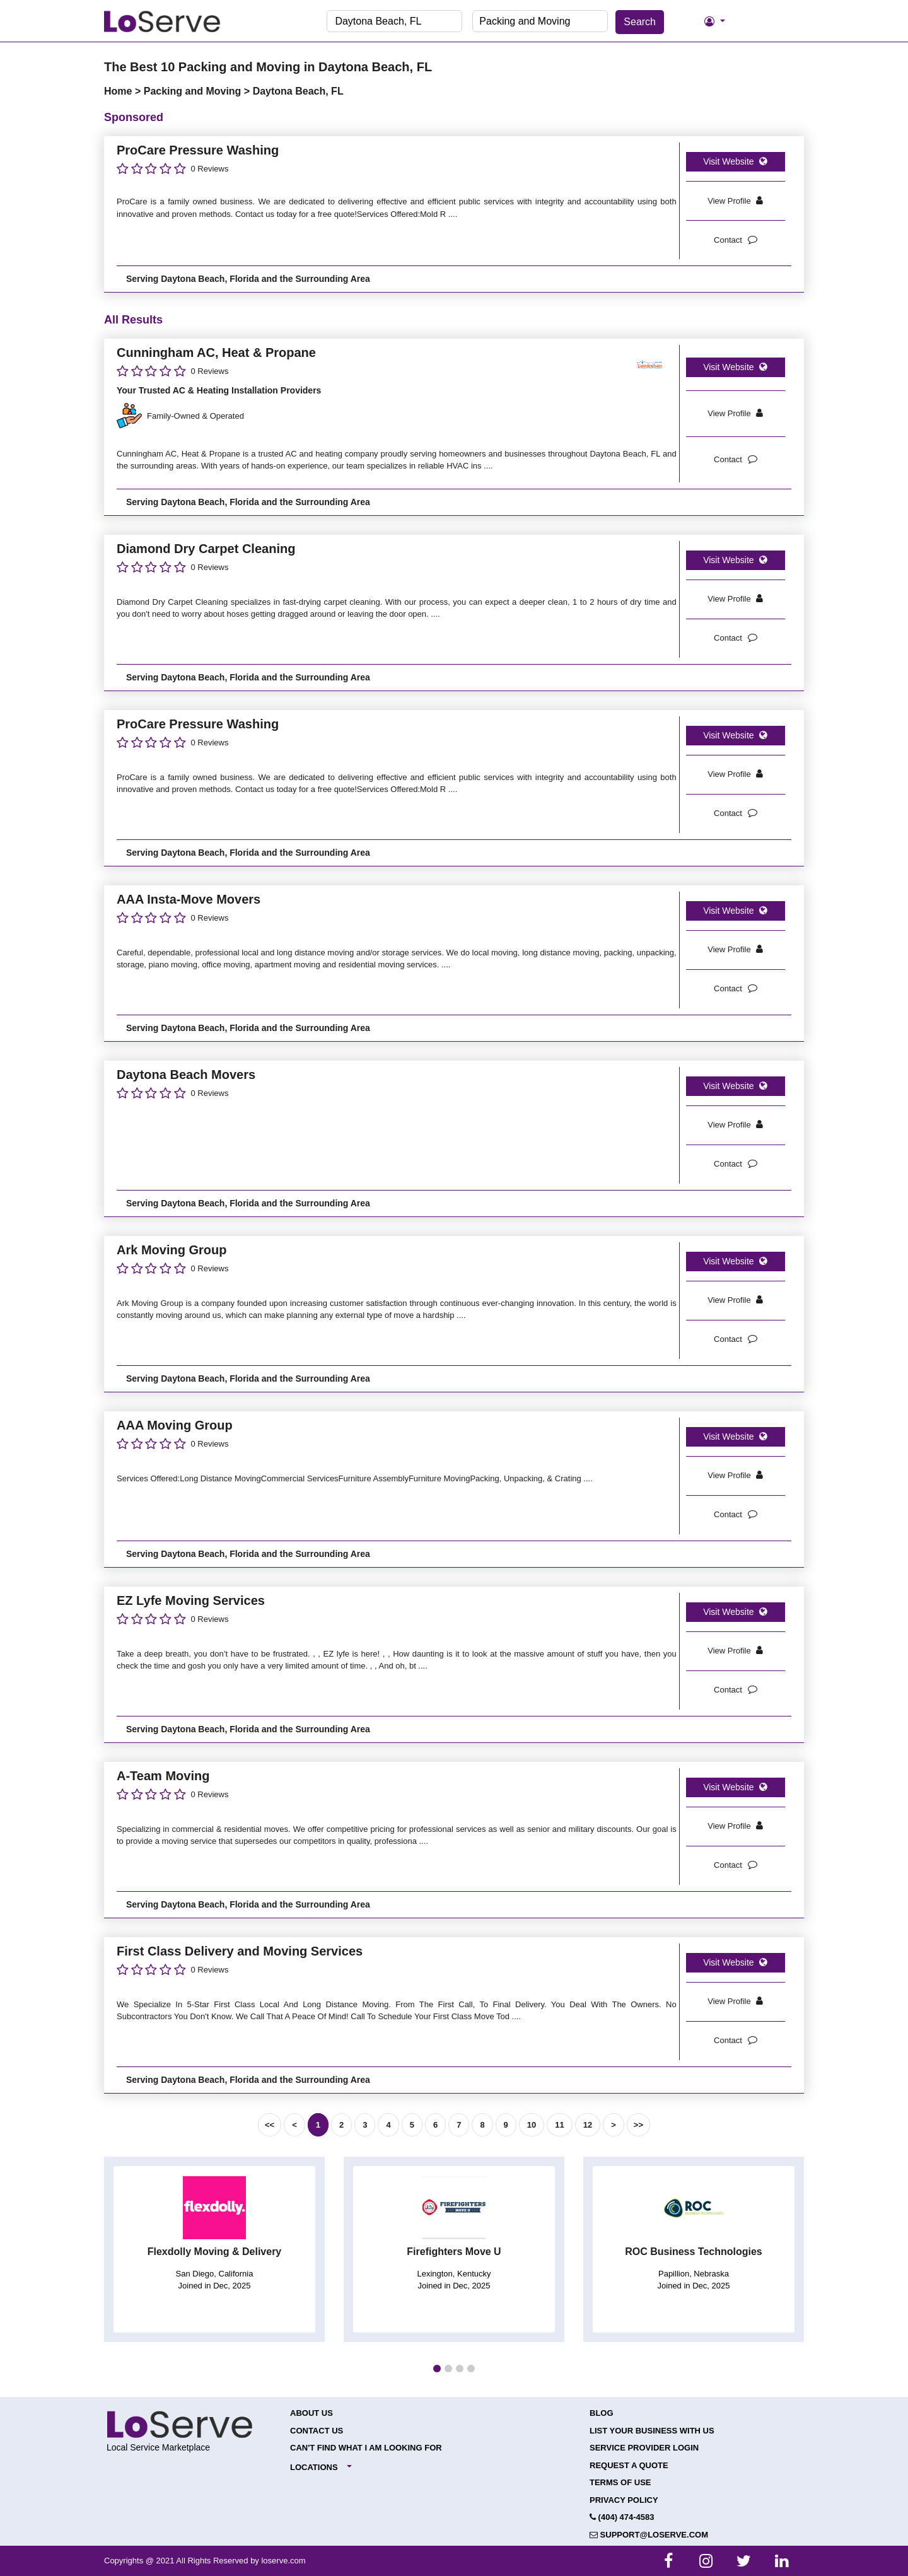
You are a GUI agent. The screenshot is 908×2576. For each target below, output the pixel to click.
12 (587, 2125)
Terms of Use (620, 2482)
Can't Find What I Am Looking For (366, 2447)
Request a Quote (629, 2465)
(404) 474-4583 (622, 2517)
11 (559, 2125)
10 (531, 2125)
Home (119, 91)
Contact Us (316, 2430)
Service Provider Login (644, 2447)
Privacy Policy (624, 2500)
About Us (311, 2413)
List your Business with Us (652, 2430)
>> (638, 2125)
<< (269, 2125)
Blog (602, 2413)
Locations (314, 2467)
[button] (437, 2368)
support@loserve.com (649, 2534)
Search (640, 21)
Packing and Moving (194, 91)
